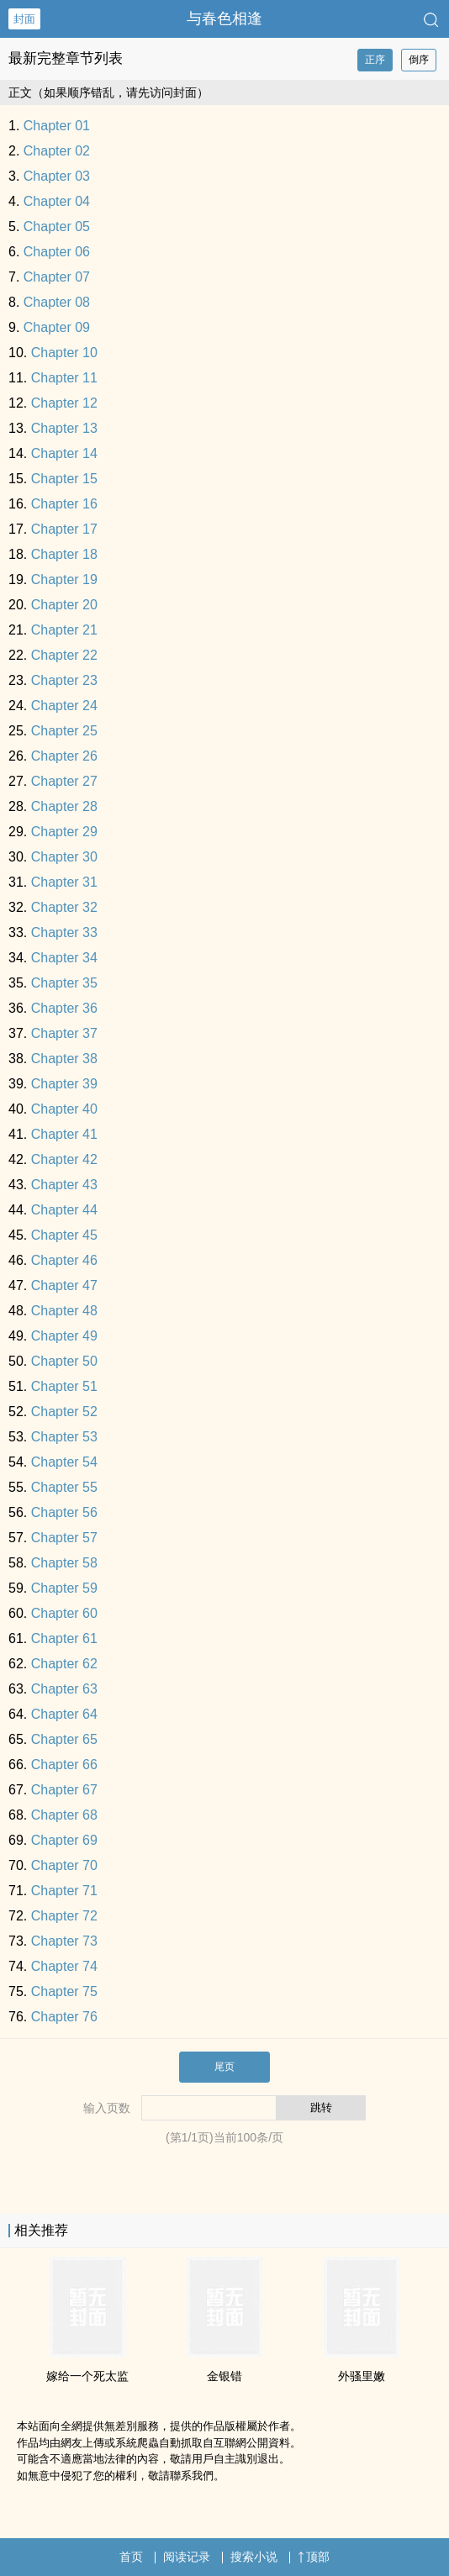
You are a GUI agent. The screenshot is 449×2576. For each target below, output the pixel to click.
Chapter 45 (64, 1235)
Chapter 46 (64, 1260)
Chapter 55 (64, 1487)
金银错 (224, 2376)
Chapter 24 (64, 705)
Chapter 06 (57, 252)
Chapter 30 (64, 857)
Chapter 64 (64, 1714)
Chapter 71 (64, 1890)
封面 (24, 19)
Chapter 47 (64, 1285)
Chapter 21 (64, 630)
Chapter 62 (64, 1664)
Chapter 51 (64, 1386)
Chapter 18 (64, 554)
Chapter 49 (64, 1336)
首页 (131, 2556)
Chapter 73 (64, 1941)
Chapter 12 (64, 403)
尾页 (224, 2067)
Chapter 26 (64, 756)
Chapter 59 (64, 1588)
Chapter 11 (64, 378)
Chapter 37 (64, 1033)
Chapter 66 (64, 1764)
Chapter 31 (64, 882)
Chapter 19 (64, 579)
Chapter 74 (64, 1966)
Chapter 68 (64, 1815)
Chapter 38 (64, 1058)
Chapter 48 (64, 1311)
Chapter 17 (64, 529)
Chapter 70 (64, 1865)
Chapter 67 (64, 1790)
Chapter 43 (64, 1184)
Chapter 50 (64, 1361)
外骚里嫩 (361, 2376)
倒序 (419, 60)
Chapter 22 (64, 655)
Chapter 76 (64, 2017)
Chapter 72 (64, 1916)
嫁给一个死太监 (87, 2376)
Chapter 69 (64, 1840)
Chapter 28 (64, 806)
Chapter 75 (64, 1991)
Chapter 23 (64, 680)
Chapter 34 (64, 958)
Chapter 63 (64, 1689)
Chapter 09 (57, 327)
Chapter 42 (64, 1159)
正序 (375, 60)
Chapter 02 (57, 151)
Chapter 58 (64, 1563)
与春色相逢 (224, 18)
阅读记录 (186, 2556)
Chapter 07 (57, 277)
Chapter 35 (64, 983)
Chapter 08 (57, 302)
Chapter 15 (64, 478)
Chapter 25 (64, 731)
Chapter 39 (64, 1084)
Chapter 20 (64, 605)
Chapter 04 (57, 201)
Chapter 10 (64, 352)
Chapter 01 (57, 126)
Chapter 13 (64, 428)
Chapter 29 (64, 831)
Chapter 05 (57, 226)
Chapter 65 (64, 1739)
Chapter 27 (64, 781)
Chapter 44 (64, 1210)
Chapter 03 (57, 176)
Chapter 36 (64, 1008)
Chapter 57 (64, 1537)
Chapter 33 (64, 932)
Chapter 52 (64, 1411)
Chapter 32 (64, 907)
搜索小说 (253, 2556)
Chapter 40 (64, 1109)
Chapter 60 (64, 1613)
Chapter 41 (64, 1134)
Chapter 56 (64, 1512)
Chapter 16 (64, 504)
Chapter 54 (64, 1462)
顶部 (314, 2556)
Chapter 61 (64, 1638)
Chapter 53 (64, 1437)
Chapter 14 (64, 453)
